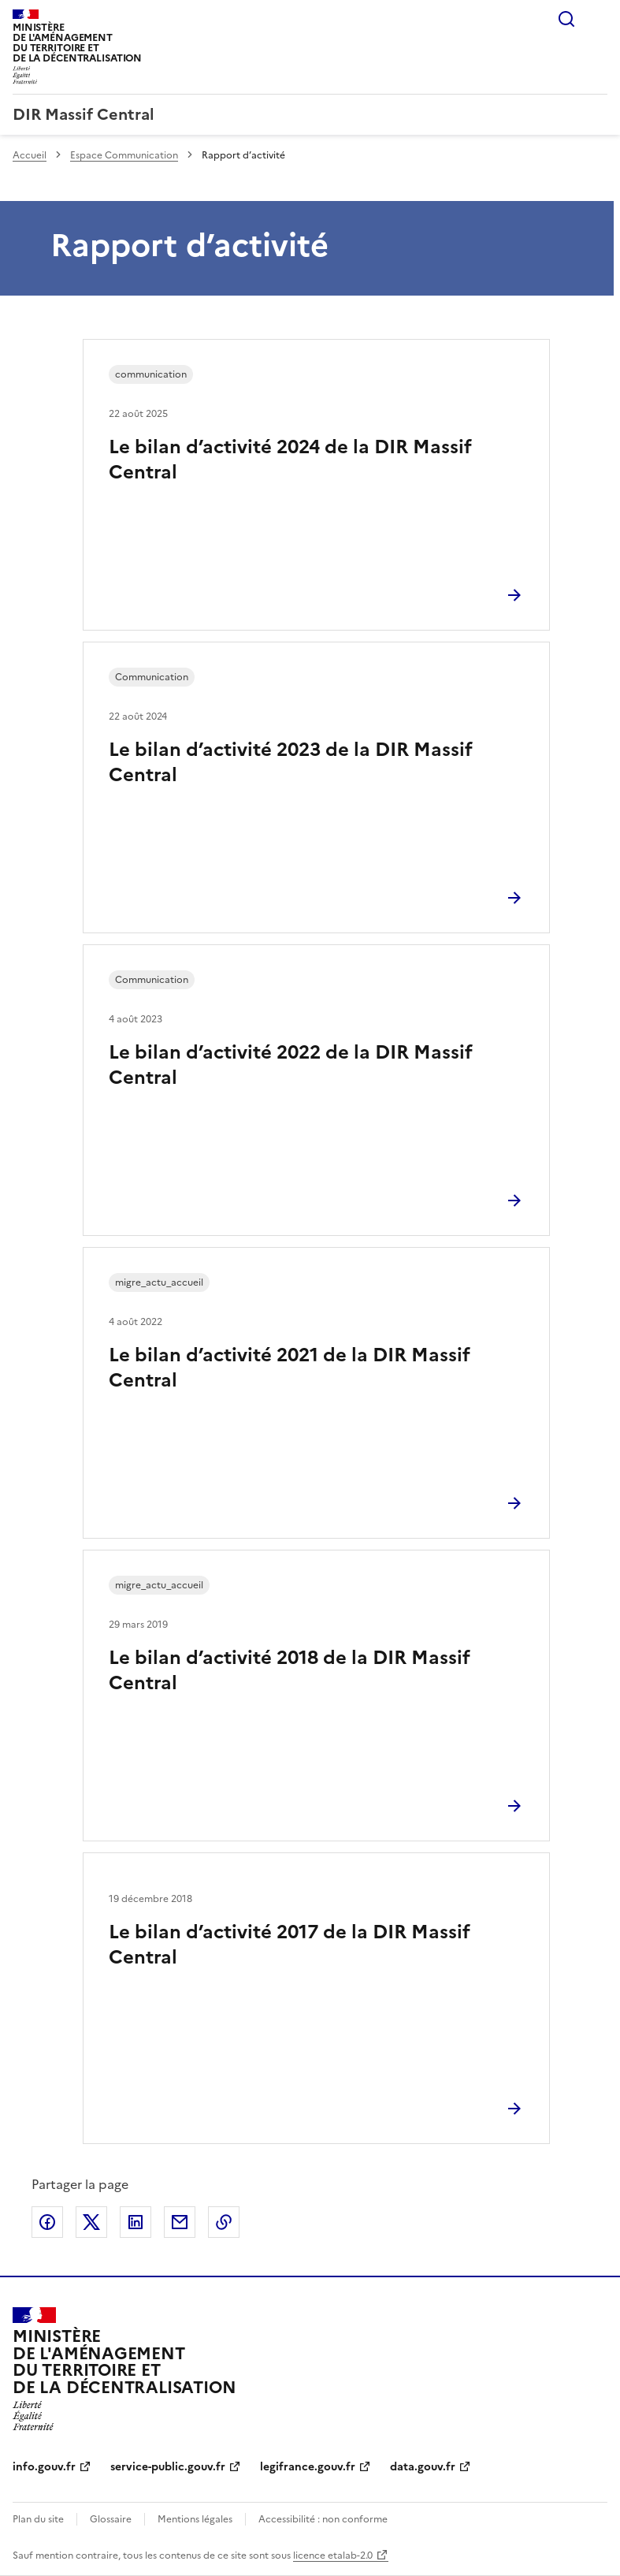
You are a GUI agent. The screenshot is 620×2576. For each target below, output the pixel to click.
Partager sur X (91, 2222)
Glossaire (111, 2519)
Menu (598, 19)
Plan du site (38, 2519)
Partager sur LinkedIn (135, 2222)
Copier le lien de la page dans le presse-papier (223, 2222)
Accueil (29, 155)
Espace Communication (124, 155)
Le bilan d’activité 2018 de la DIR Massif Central (289, 1670)
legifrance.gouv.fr (307, 2467)
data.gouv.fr (422, 2467)
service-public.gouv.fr (167, 2467)
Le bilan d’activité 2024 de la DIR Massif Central (290, 459)
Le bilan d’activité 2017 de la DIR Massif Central (289, 1944)
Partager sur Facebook (47, 2222)
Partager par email (179, 2222)
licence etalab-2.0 (333, 2555)
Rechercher (566, 19)
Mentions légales (195, 2519)
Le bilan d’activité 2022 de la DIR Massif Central (291, 1065)
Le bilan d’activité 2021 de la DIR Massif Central (289, 1367)
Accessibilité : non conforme (323, 2519)
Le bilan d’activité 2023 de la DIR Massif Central (291, 762)
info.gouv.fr (44, 2467)
